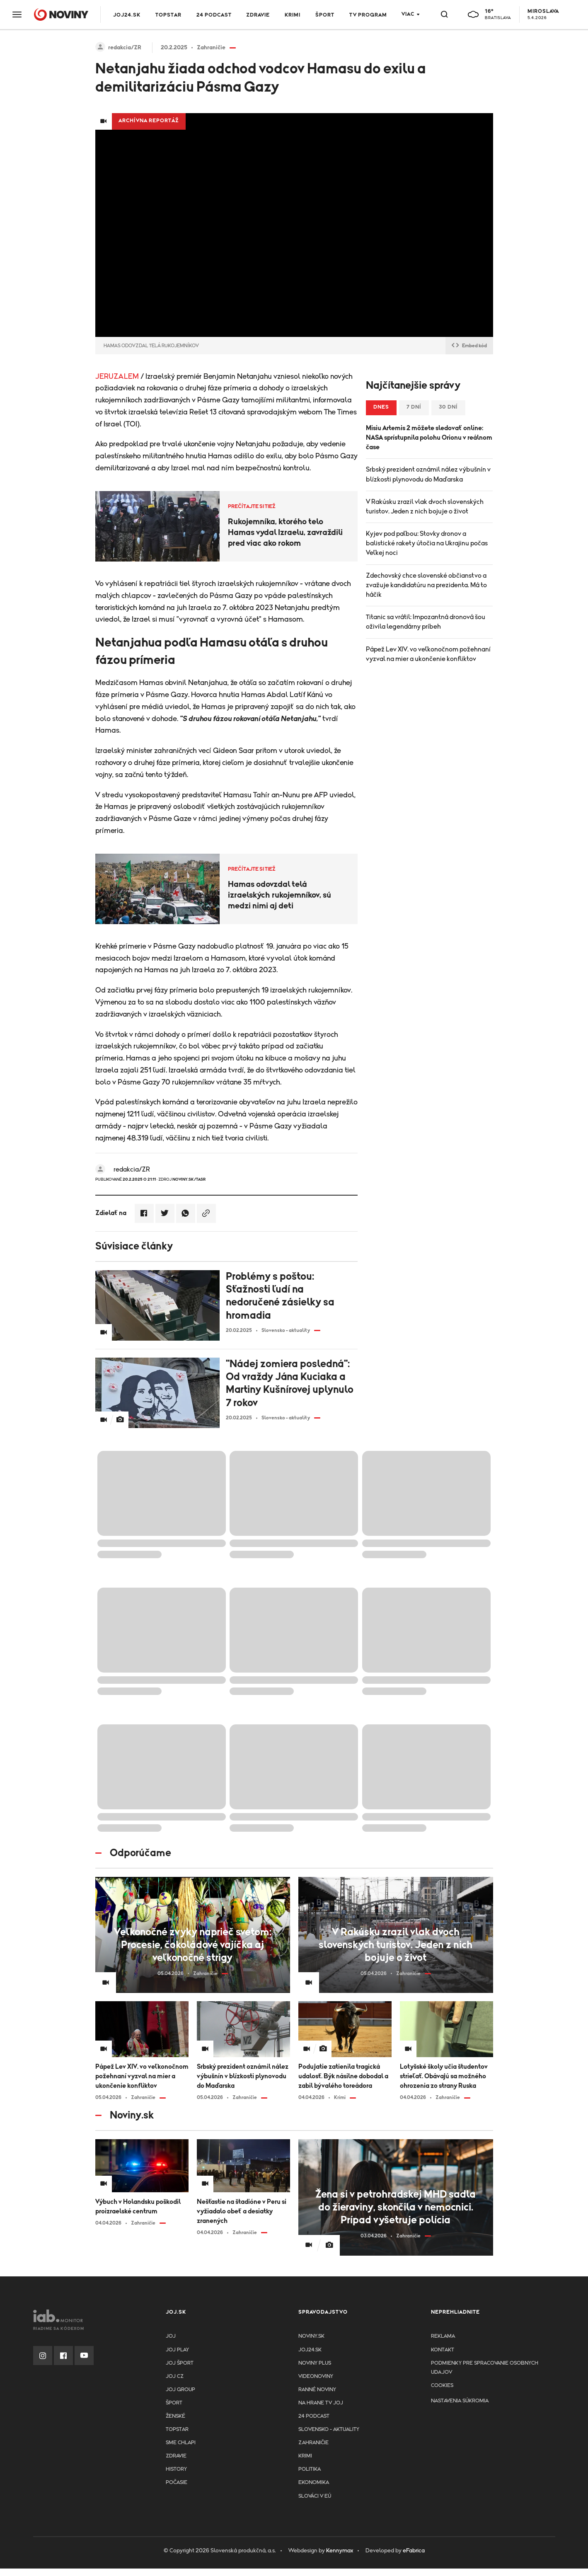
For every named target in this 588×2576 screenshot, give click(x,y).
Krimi (292, 15)
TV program (368, 15)
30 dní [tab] (448, 407)
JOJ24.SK (126, 15)
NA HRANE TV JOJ (320, 2403)
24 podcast (214, 15)
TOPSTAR (168, 15)
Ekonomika (313, 2482)
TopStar (177, 2429)
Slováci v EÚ (314, 2496)
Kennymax (339, 2551)
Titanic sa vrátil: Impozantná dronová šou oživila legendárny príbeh (425, 622)
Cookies (442, 2385)
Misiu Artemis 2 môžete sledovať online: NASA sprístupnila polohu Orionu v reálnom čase (429, 437)
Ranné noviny (317, 2389)
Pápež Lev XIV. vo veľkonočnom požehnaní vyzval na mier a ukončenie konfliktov (428, 654)
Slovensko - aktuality (328, 2429)
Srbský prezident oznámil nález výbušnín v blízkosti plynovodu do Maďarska (428, 474)
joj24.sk (310, 2350)
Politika (309, 2469)
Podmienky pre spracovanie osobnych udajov (484, 2368)
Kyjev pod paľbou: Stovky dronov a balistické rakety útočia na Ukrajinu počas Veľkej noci (427, 543)
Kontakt (442, 2350)
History (176, 2469)
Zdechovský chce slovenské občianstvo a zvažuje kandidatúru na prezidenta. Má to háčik (426, 585)
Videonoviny (315, 2376)
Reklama (443, 2336)
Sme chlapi (181, 2442)
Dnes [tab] (381, 407)
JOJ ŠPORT (180, 2363)
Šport (324, 15)
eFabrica (414, 2551)
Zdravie (258, 15)
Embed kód (469, 345)
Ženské (175, 2416)
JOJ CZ (175, 2376)
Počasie (176, 2482)
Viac (408, 14)
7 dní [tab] (414, 407)
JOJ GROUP (180, 2389)
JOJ (171, 2336)
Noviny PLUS (314, 2363)
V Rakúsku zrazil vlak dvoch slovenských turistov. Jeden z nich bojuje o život (425, 507)
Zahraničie (313, 2442)
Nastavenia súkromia (460, 2401)
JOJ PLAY (177, 2350)
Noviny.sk (311, 2336)
